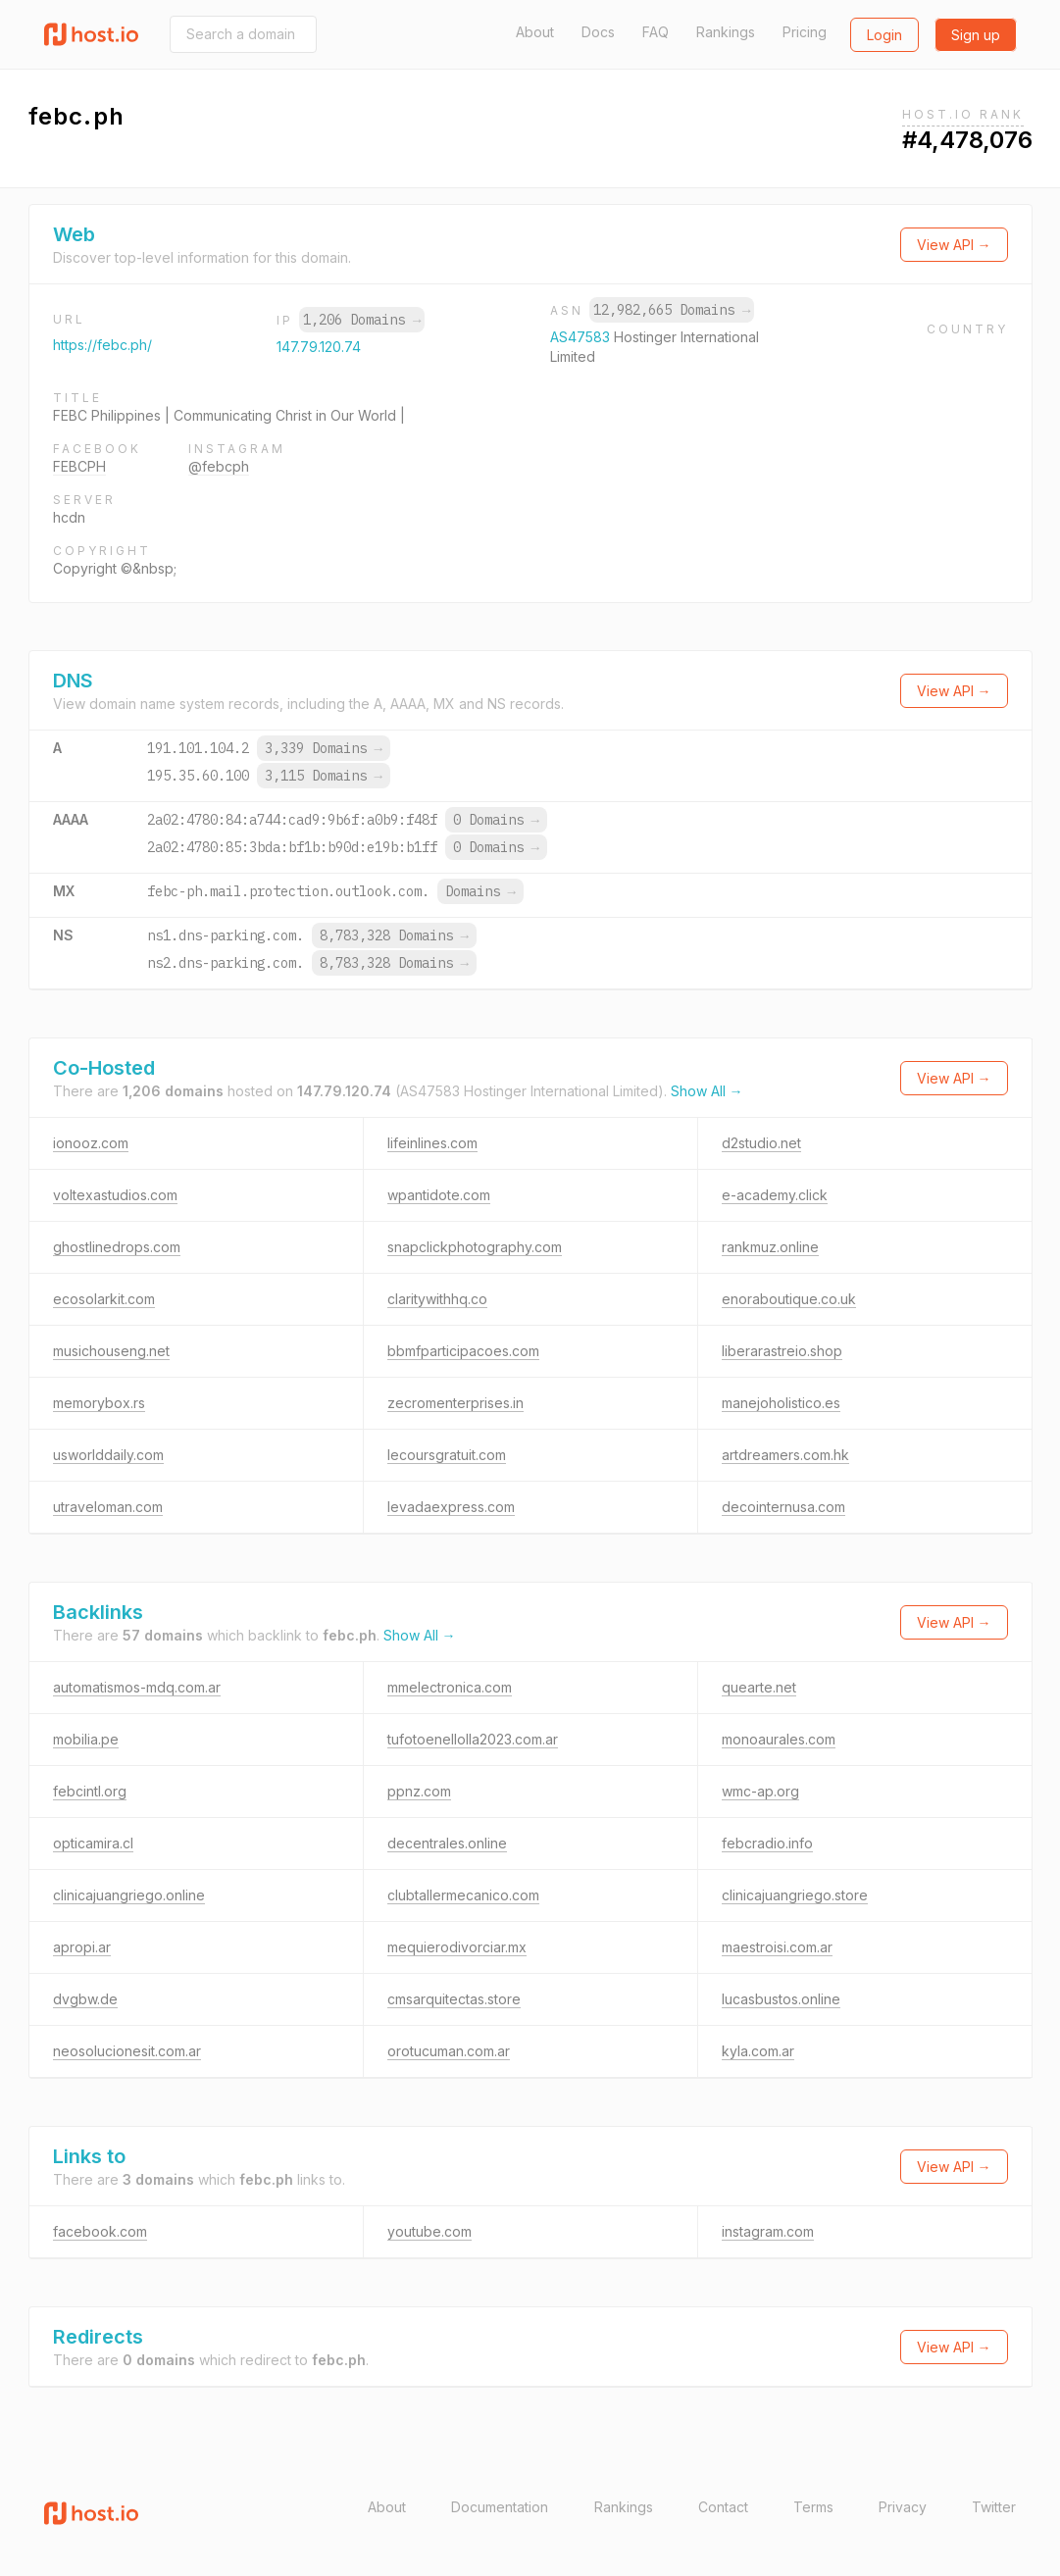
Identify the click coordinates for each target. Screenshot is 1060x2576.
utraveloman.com (108, 1506)
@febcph (218, 466)
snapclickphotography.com (474, 1246)
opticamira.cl (93, 1843)
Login (884, 34)
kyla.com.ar (758, 2051)
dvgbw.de (85, 1999)
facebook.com (100, 2231)
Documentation (499, 2507)
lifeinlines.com (432, 1143)
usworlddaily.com (108, 1454)
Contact (723, 2507)
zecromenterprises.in (455, 1402)
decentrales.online (447, 1843)
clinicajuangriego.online (129, 1895)
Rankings (725, 32)
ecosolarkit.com (104, 1298)
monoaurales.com (778, 1739)
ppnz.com (419, 1791)
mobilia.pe (86, 1739)
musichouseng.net (111, 1350)
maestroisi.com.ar (777, 1947)
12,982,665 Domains (671, 310)
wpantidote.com (438, 1195)
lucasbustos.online (781, 1999)
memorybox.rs (99, 1402)
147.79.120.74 (319, 346)
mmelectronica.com (449, 1687)
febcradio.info (767, 1843)
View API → (954, 244)
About (535, 32)
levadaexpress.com (451, 1506)
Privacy (903, 2507)
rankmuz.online (770, 1246)
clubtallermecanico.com (463, 1895)
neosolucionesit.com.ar (127, 2051)
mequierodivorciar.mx (457, 1947)
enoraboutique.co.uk (789, 1298)
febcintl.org (89, 1791)
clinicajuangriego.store (795, 1895)
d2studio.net (761, 1143)
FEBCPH (79, 466)
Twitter (994, 2507)
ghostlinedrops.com (116, 1246)
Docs (598, 32)
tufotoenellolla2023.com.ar (472, 1739)
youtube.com (429, 2231)
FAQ (655, 32)
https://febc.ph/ (102, 344)
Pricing (804, 32)
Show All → (707, 1091)
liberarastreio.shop (782, 1350)
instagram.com (768, 2231)
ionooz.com (90, 1143)
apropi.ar (82, 1947)
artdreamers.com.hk (785, 1454)
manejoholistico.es (781, 1402)
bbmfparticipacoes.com (463, 1350)
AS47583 (582, 336)
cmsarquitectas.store (454, 1999)
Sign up (975, 34)
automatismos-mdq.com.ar (137, 1687)
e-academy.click (775, 1195)
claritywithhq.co (437, 1298)
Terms (813, 2507)
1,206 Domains (362, 319)
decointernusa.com (783, 1506)
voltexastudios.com (115, 1195)
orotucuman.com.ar (448, 2051)
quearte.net (759, 1687)
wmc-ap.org (760, 1791)
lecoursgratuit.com (446, 1454)
